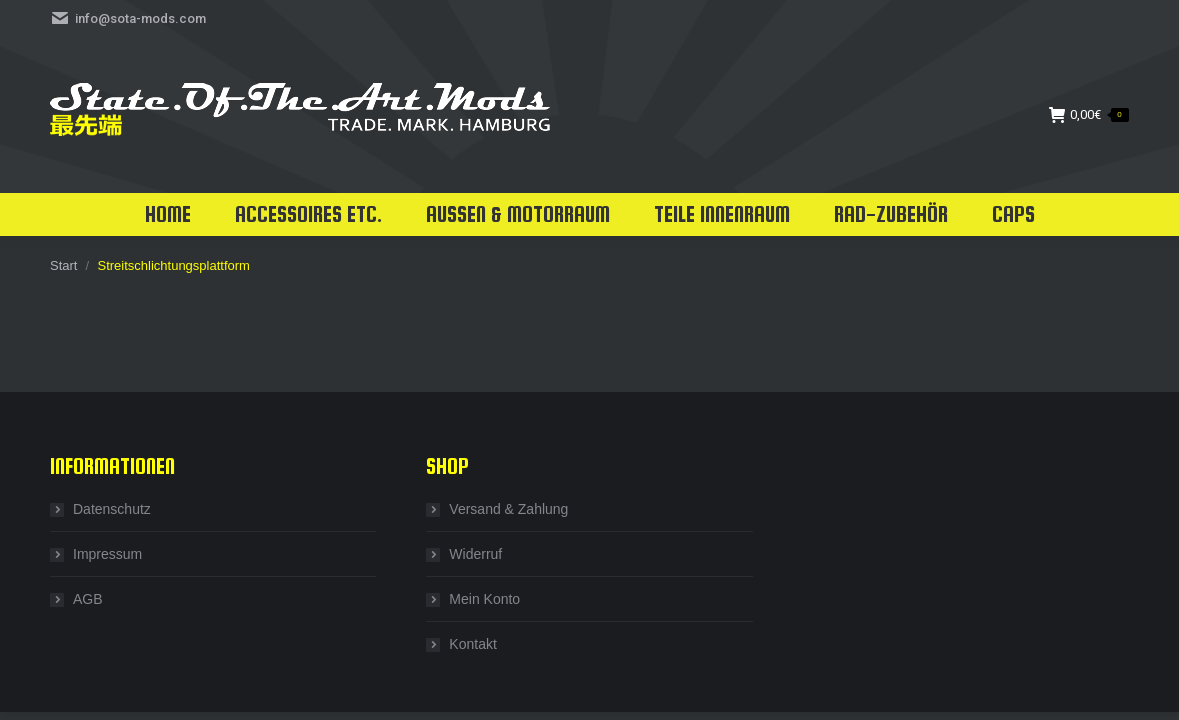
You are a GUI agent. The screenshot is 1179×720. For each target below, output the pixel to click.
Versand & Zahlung (508, 509)
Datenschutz (112, 509)
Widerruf (475, 554)
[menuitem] (168, 214)
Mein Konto (484, 599)
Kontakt (472, 644)
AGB (88, 599)
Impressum (107, 554)
